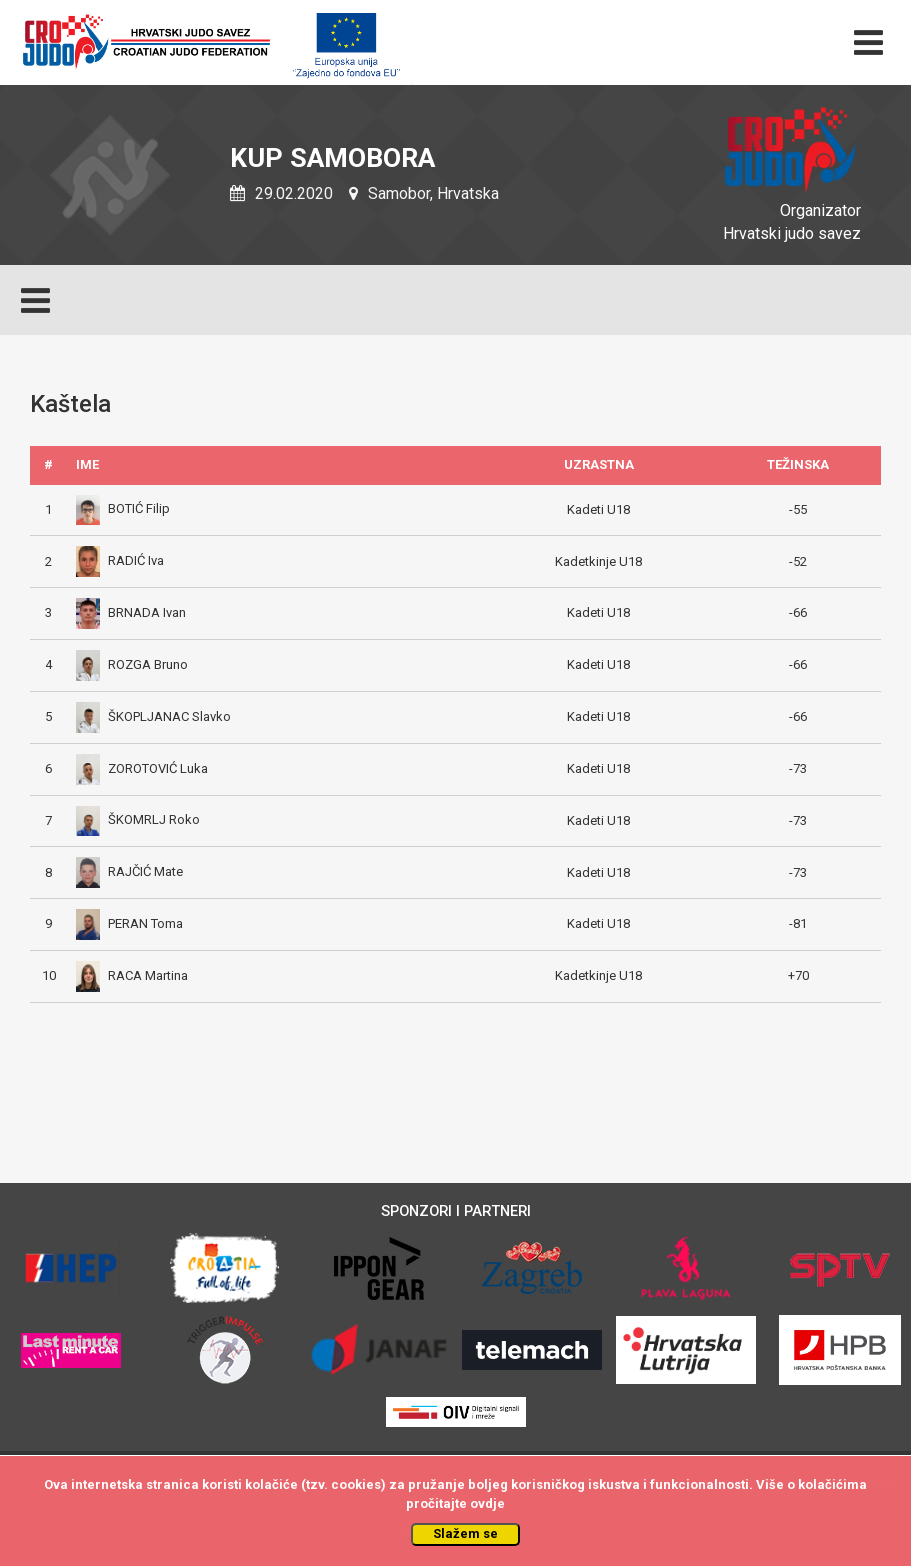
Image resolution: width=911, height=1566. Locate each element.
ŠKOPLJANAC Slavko (153, 716)
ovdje (487, 1503)
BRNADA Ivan (131, 612)
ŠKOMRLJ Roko (138, 819)
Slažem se (465, 1533)
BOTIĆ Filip (123, 508)
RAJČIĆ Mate (129, 871)
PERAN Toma (129, 923)
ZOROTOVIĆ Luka (142, 768)
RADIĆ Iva (120, 560)
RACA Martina (132, 975)
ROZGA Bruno (132, 664)
